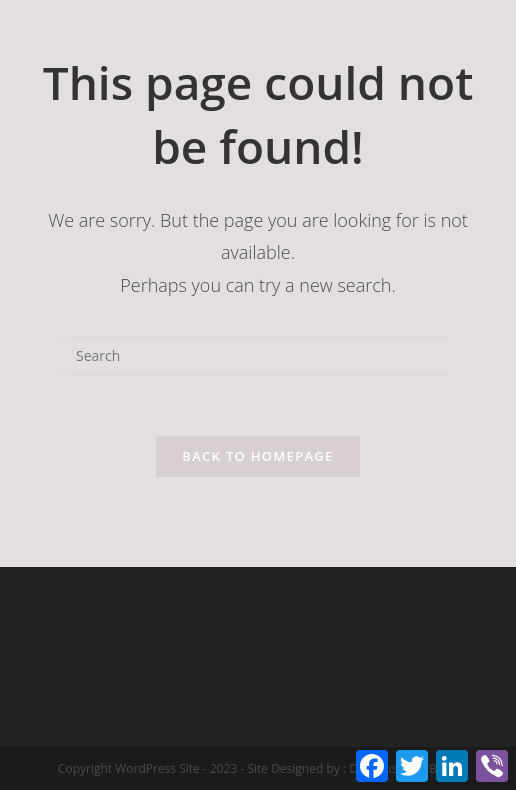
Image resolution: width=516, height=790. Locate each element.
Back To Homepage (257, 456)
